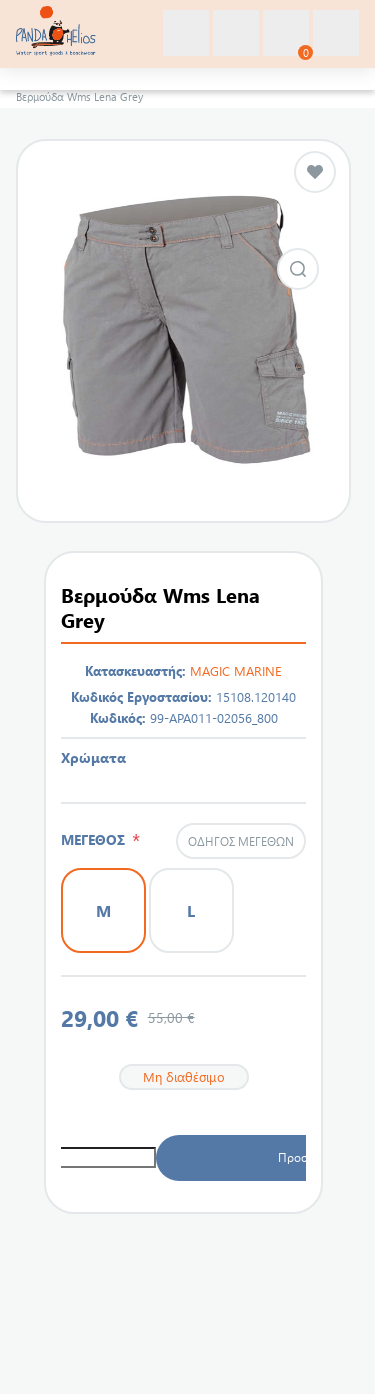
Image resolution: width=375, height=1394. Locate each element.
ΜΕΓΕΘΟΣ (96, 839)
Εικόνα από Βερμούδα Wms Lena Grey (298, 269)
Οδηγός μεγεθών (241, 841)
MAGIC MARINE (236, 670)
